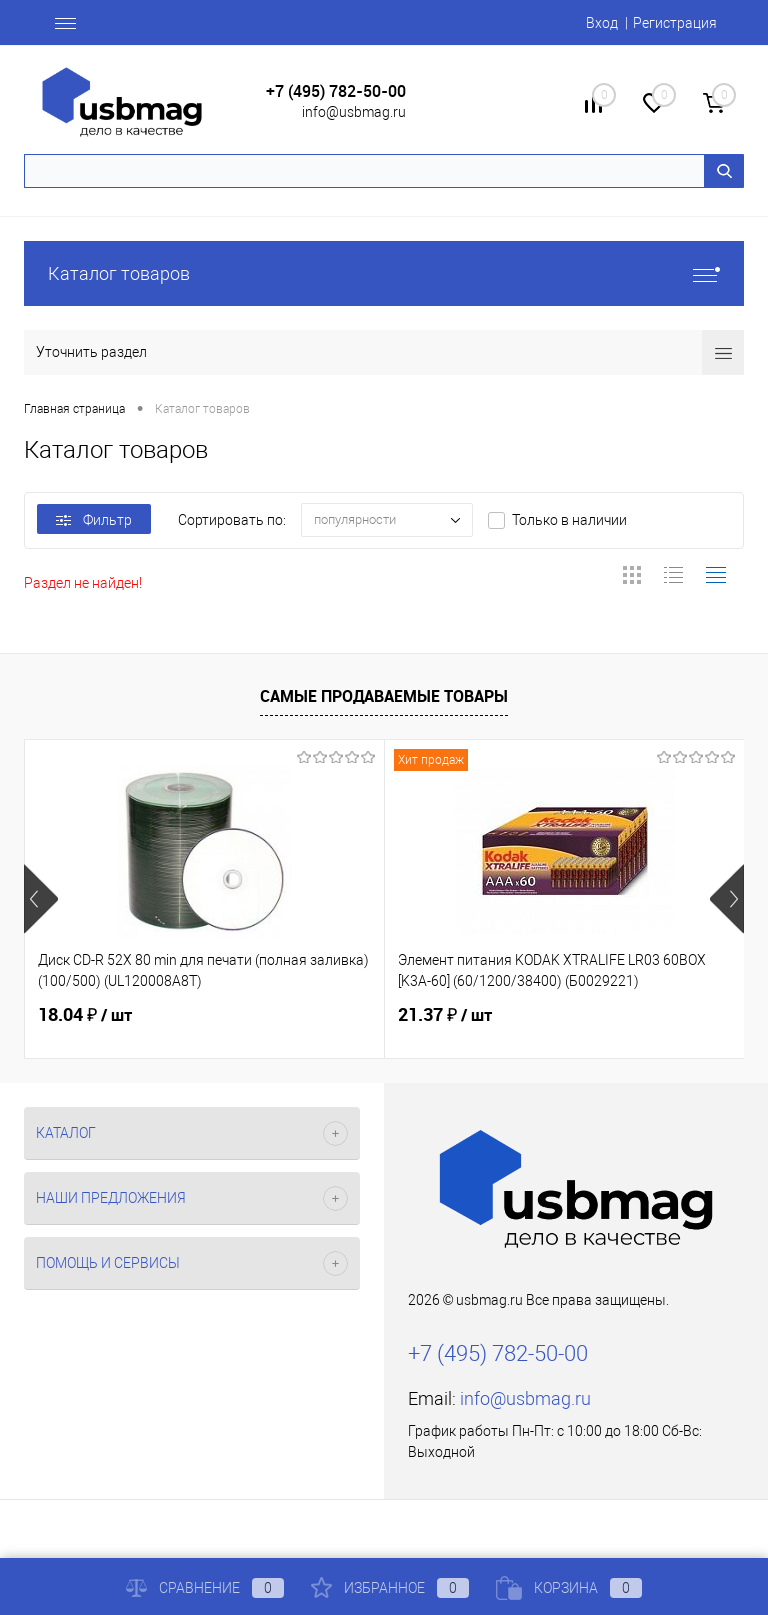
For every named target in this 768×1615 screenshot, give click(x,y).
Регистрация (675, 23)
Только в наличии (569, 520)
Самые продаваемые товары (384, 696)
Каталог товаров (384, 273)
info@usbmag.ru (354, 112)
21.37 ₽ (445, 1015)
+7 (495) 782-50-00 (336, 91)
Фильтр (94, 520)
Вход (602, 23)
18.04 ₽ (85, 1015)
